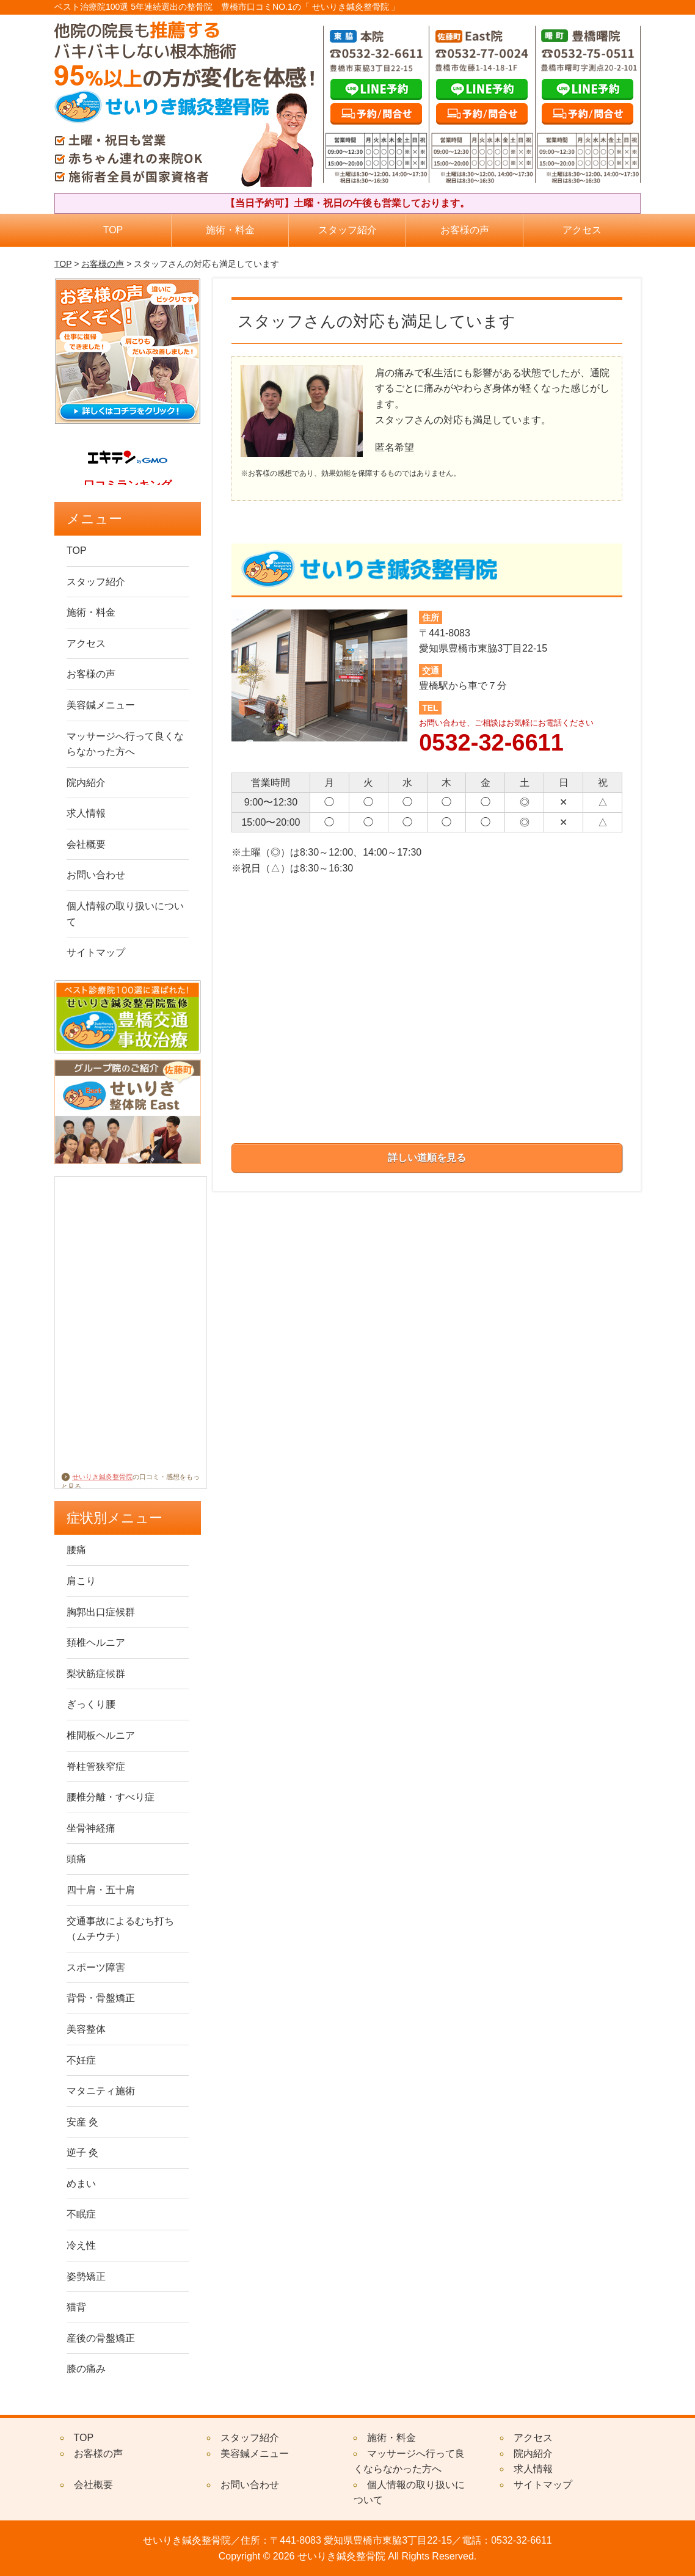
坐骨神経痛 (91, 1828)
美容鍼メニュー (101, 705)
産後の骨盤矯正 (101, 2338)
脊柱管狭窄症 (96, 1766)
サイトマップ (96, 952)
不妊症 (81, 2060)
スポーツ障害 (96, 1967)
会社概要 (86, 844)
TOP (113, 230)
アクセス (582, 230)
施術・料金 (230, 230)
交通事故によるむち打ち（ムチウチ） (120, 1929)
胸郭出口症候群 (101, 1612)
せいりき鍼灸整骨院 (97, 1476)
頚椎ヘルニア (96, 1642)
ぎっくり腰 (91, 1704)
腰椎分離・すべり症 (111, 1797)
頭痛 (76, 1859)
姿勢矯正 (86, 2276)
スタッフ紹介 (347, 230)
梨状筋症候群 (96, 1673)
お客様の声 (464, 230)
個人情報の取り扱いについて (125, 914)
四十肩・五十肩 (101, 1890)
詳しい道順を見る (427, 1157)
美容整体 (86, 2029)
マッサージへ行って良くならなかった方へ (125, 744)
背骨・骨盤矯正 (101, 1998)
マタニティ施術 (101, 2091)
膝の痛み (86, 2368)
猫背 (76, 2307)
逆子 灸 (82, 2152)
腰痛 (76, 1550)
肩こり (81, 1581)
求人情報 (86, 813)
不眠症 (81, 2214)
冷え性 (81, 2245)
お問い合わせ (96, 875)
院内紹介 (86, 782)
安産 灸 (82, 2122)
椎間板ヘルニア (101, 1735)
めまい (81, 2183)
